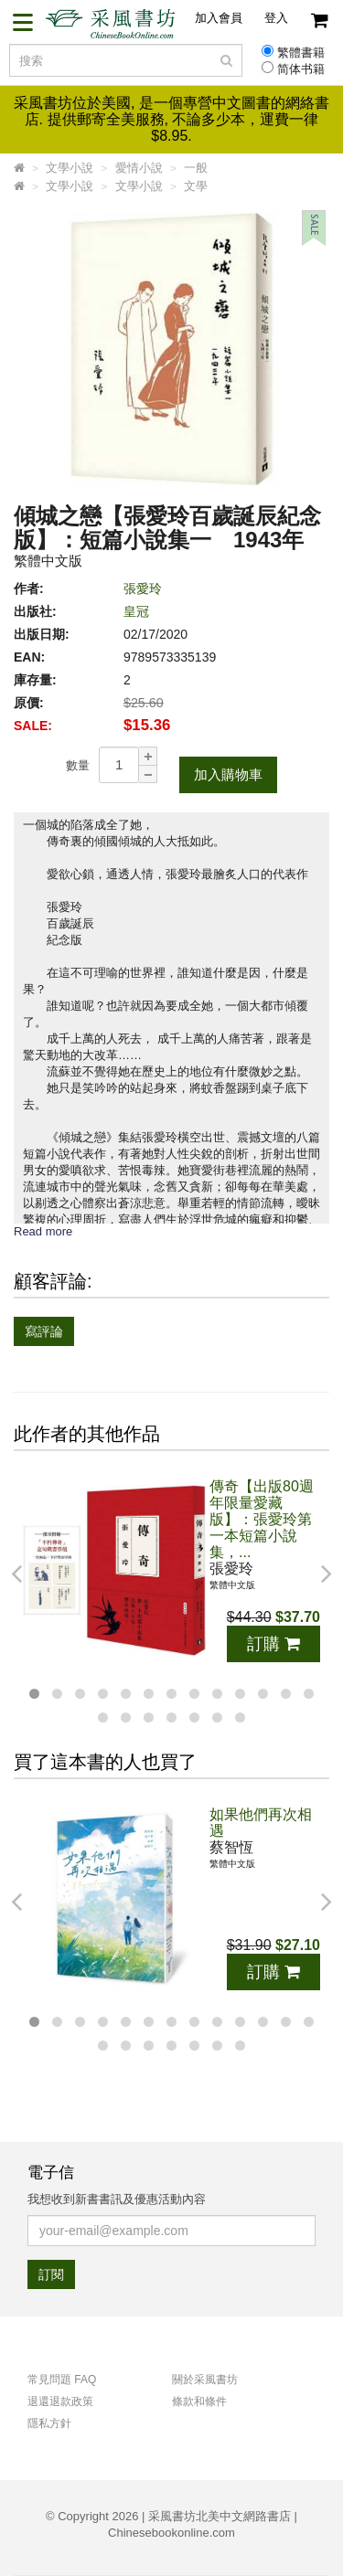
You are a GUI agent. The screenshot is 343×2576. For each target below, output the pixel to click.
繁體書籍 (301, 53)
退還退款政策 (60, 2401)
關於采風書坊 (205, 2379)
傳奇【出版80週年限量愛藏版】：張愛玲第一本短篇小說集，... (261, 1519)
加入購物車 (228, 774)
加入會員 (218, 18)
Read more (43, 1231)
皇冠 (136, 611)
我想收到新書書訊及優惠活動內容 (116, 2199)
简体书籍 (301, 69)
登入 (276, 18)
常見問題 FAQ (61, 2379)
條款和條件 (199, 2401)
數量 (78, 765)
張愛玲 (142, 588)
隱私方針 (49, 2423)
